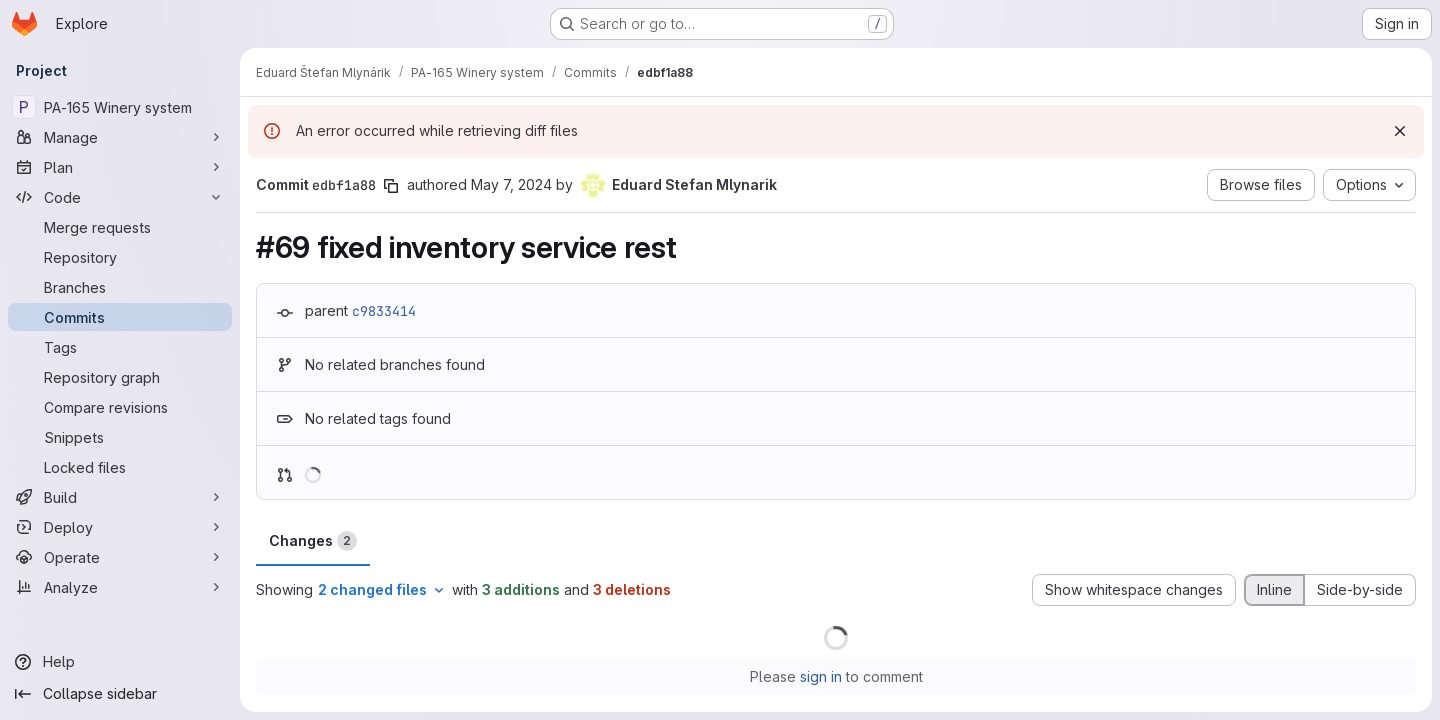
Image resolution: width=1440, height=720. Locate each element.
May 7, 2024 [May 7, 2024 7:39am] (511, 184)
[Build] (120, 497)
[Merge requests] (120, 227)
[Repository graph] (120, 377)
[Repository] (120, 257)
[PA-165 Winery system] (120, 107)
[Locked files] (120, 467)
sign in (821, 676)
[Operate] (120, 557)
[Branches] (120, 287)
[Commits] (120, 317)
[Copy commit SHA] (391, 186)
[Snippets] (120, 437)
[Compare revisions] (120, 407)
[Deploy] (120, 527)
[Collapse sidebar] (120, 694)
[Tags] (120, 347)
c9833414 (384, 311)
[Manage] (120, 137)
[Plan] (120, 167)
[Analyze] (120, 587)
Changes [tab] (313, 541)
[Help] (120, 662)
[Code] (120, 197)
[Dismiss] (1400, 131)
